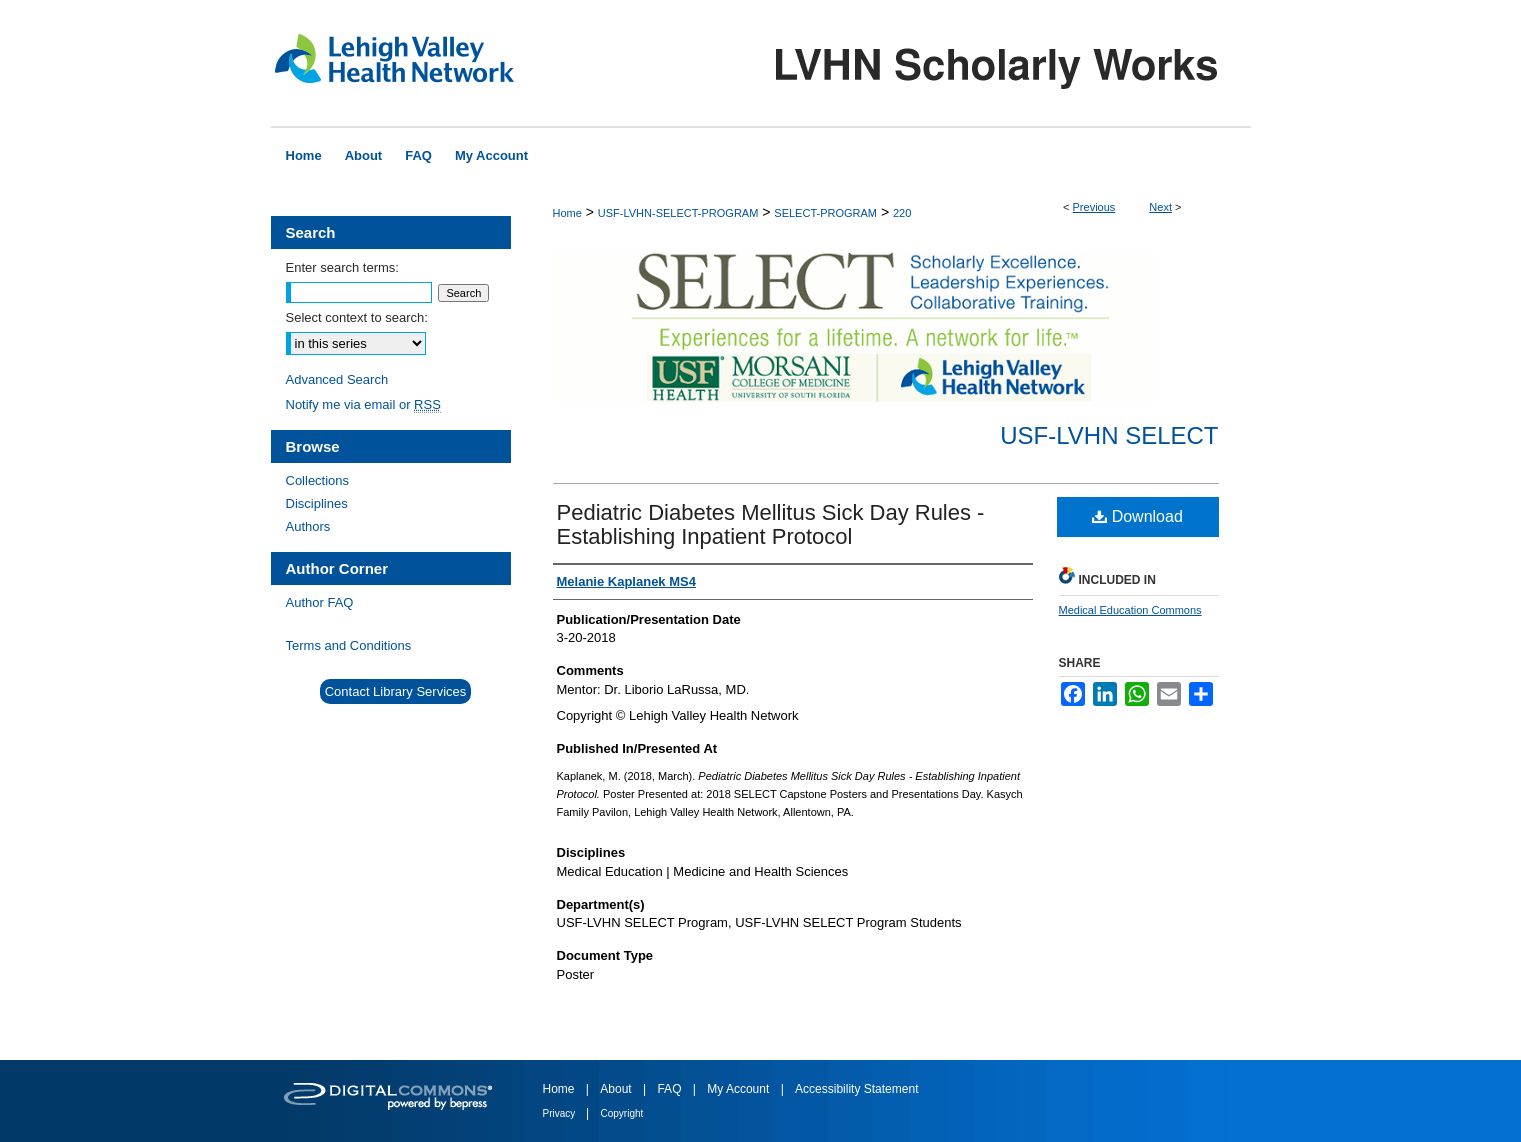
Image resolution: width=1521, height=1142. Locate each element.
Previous (1094, 207)
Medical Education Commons (1130, 610)
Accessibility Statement (856, 1089)
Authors (308, 526)
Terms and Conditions (349, 645)
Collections (318, 480)
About (617, 1089)
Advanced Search (337, 379)
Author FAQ (320, 602)
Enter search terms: (342, 267)
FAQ (670, 1089)
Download (1137, 516)
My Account (739, 1089)
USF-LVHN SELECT (1109, 435)
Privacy (561, 1113)
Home (567, 213)
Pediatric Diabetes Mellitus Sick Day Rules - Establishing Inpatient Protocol (771, 524)
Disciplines (317, 503)
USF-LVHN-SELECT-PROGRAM (678, 213)
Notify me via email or (363, 404)
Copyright (622, 1113)
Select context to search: (357, 317)
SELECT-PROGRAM (825, 213)
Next (1160, 207)
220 (902, 213)
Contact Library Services (396, 691)
